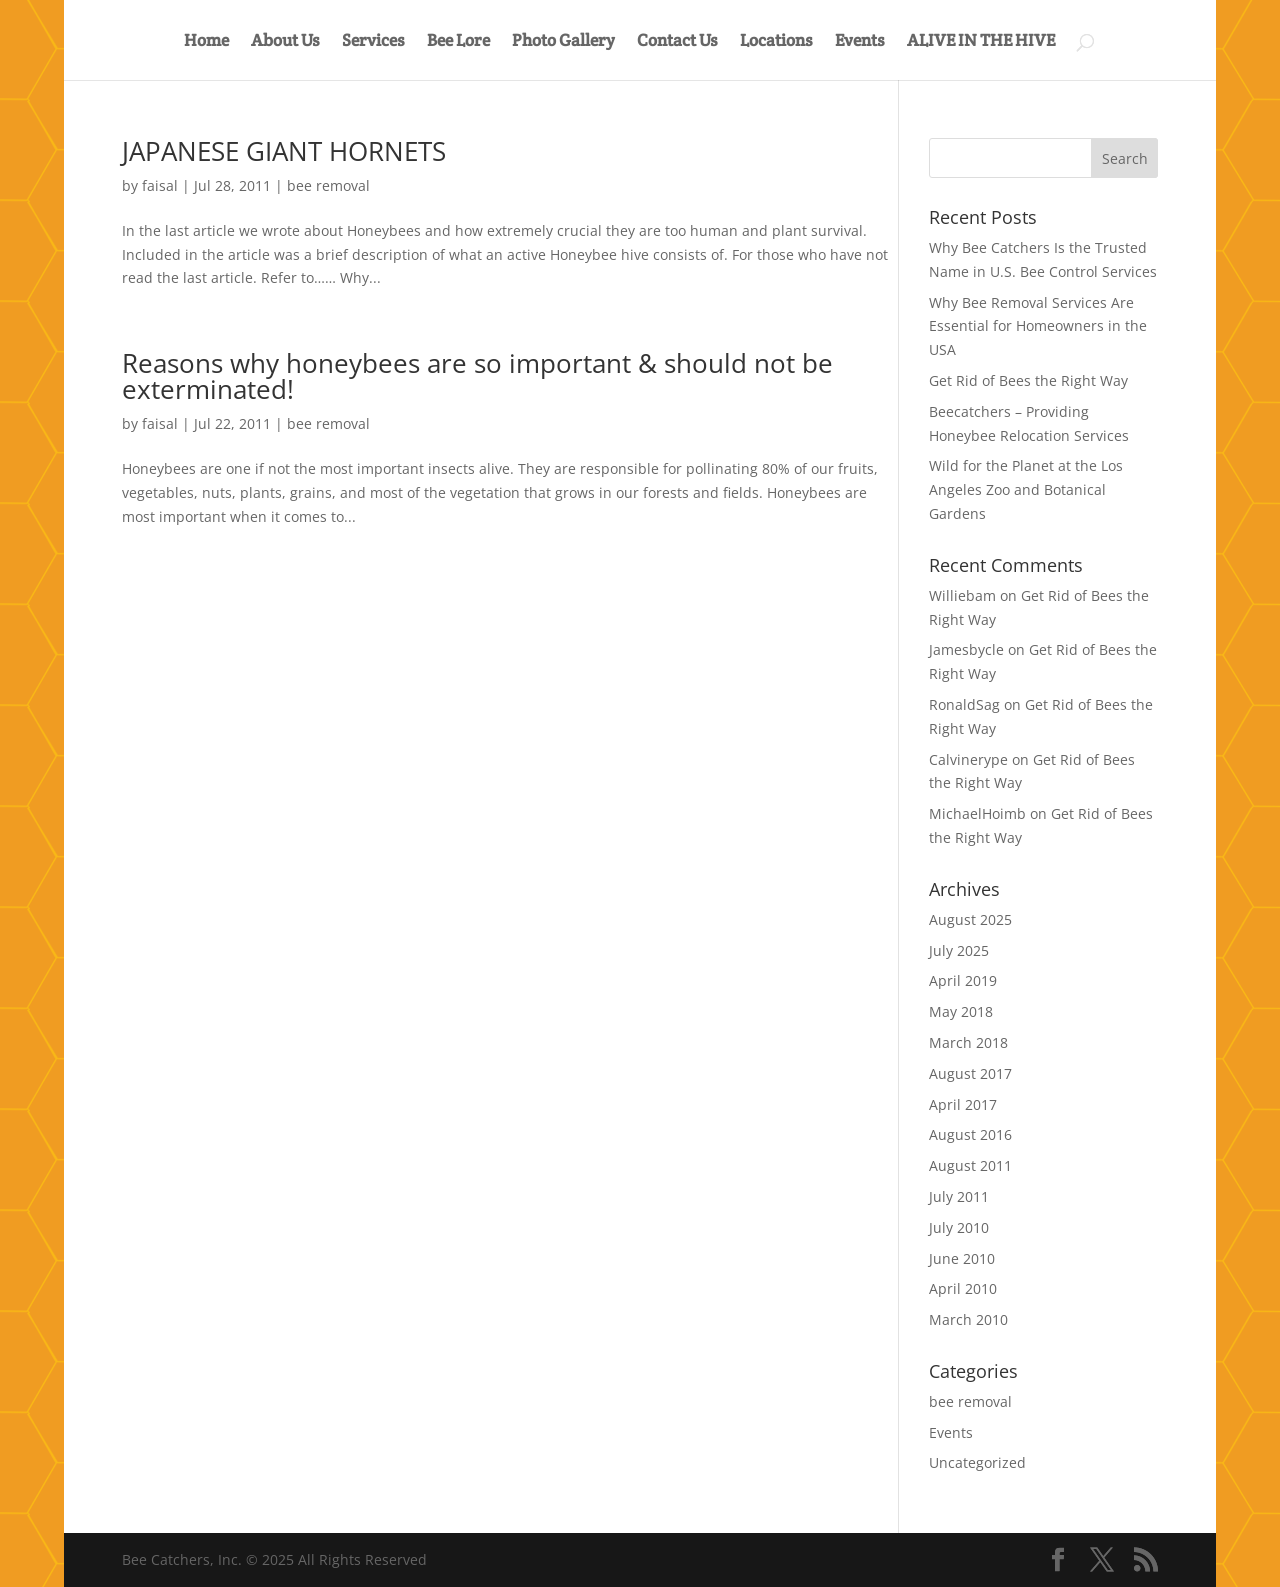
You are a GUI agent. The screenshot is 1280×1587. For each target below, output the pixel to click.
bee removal (328, 185)
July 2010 (959, 1227)
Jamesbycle (966, 649)
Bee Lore (458, 42)
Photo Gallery (563, 42)
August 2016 (970, 1134)
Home (206, 42)
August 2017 (970, 1073)
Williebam (962, 595)
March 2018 (968, 1042)
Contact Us (677, 42)
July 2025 (959, 950)
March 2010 (968, 1319)
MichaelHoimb (977, 813)
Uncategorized (977, 1462)
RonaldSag (964, 704)
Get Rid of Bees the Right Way (1028, 380)
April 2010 (963, 1288)
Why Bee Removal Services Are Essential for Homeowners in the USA (1038, 326)
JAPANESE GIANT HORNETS (284, 151)
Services (373, 42)
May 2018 (961, 1011)
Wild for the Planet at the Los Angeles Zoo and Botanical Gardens (1026, 489)
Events (860, 42)
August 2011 (970, 1165)
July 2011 (959, 1196)
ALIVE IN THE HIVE (981, 42)
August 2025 (970, 919)
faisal (160, 185)
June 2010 (962, 1258)
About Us (285, 42)
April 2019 (963, 980)
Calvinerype (968, 759)
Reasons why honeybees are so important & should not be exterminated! (477, 376)
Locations (776, 42)
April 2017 (963, 1104)
